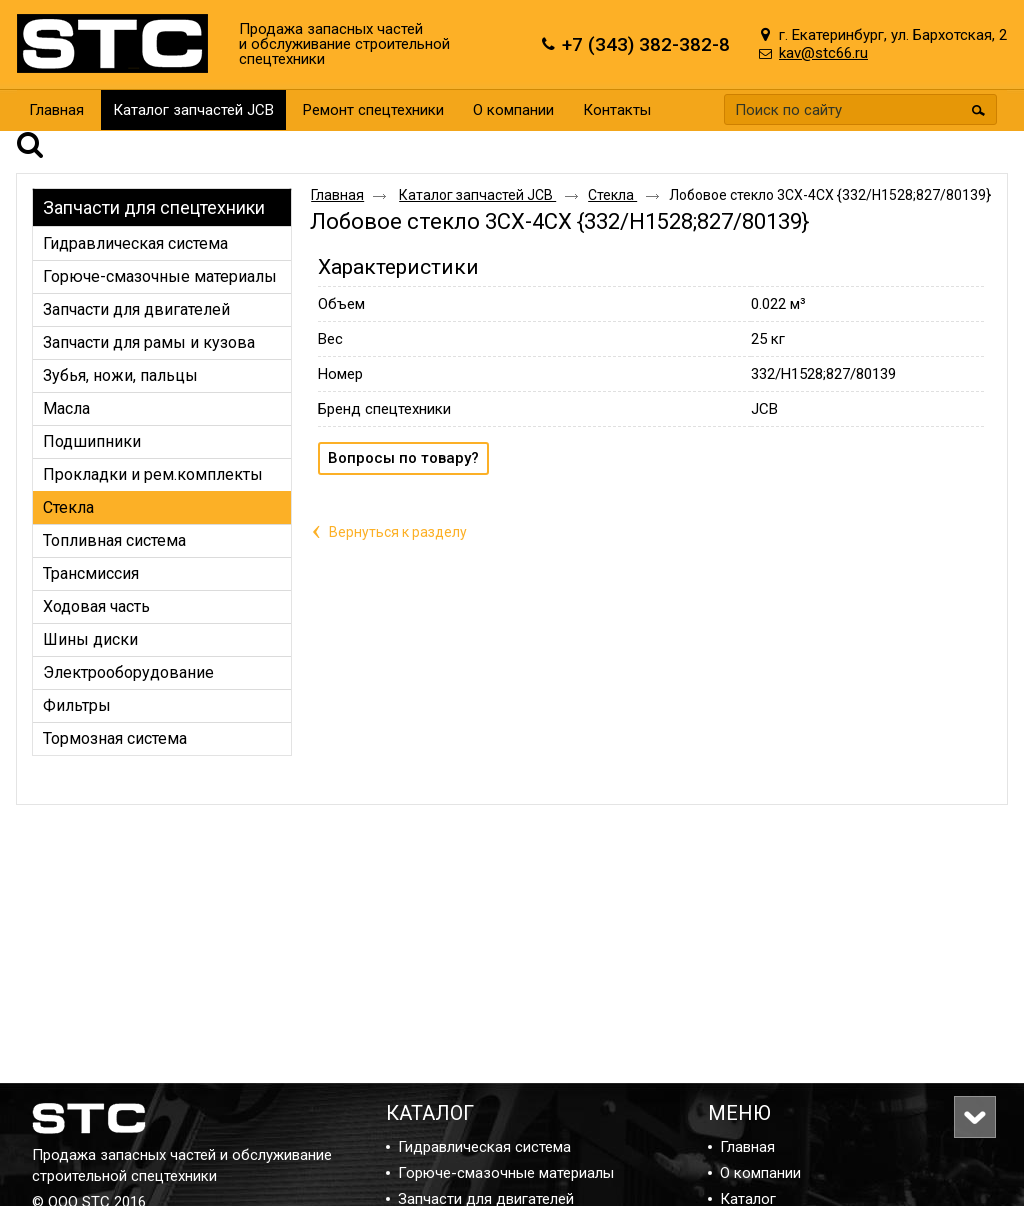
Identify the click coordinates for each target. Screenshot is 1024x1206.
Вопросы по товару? (403, 430)
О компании (760, 1173)
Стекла (612, 167)
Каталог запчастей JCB (193, 110)
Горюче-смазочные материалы (506, 1173)
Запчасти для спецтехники (154, 179)
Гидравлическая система (484, 1147)
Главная (337, 167)
